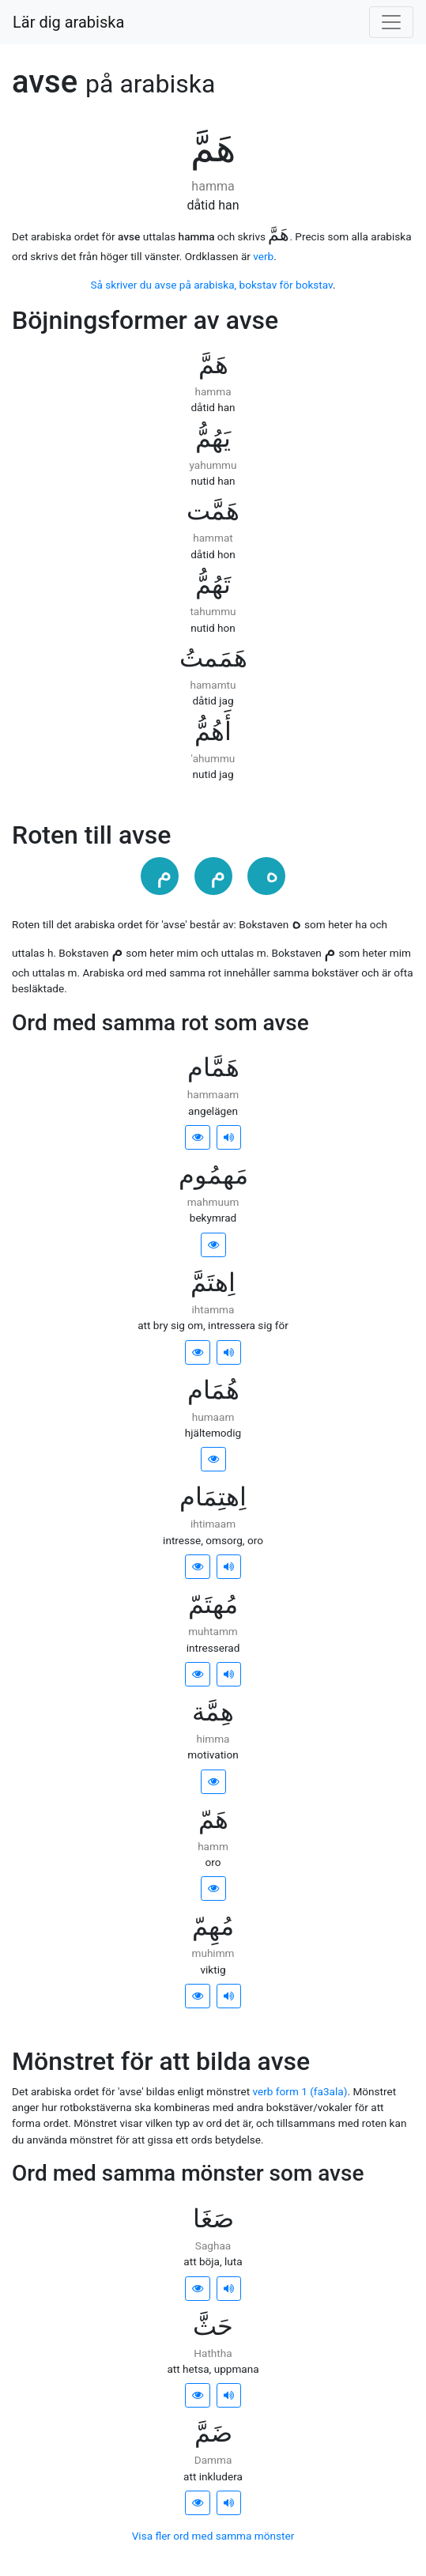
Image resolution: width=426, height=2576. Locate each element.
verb (263, 256)
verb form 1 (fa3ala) (300, 2091)
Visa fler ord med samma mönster (213, 2535)
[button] (197, 1137)
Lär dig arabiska (68, 22)
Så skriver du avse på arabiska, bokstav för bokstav (211, 284)
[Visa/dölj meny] (391, 22)
